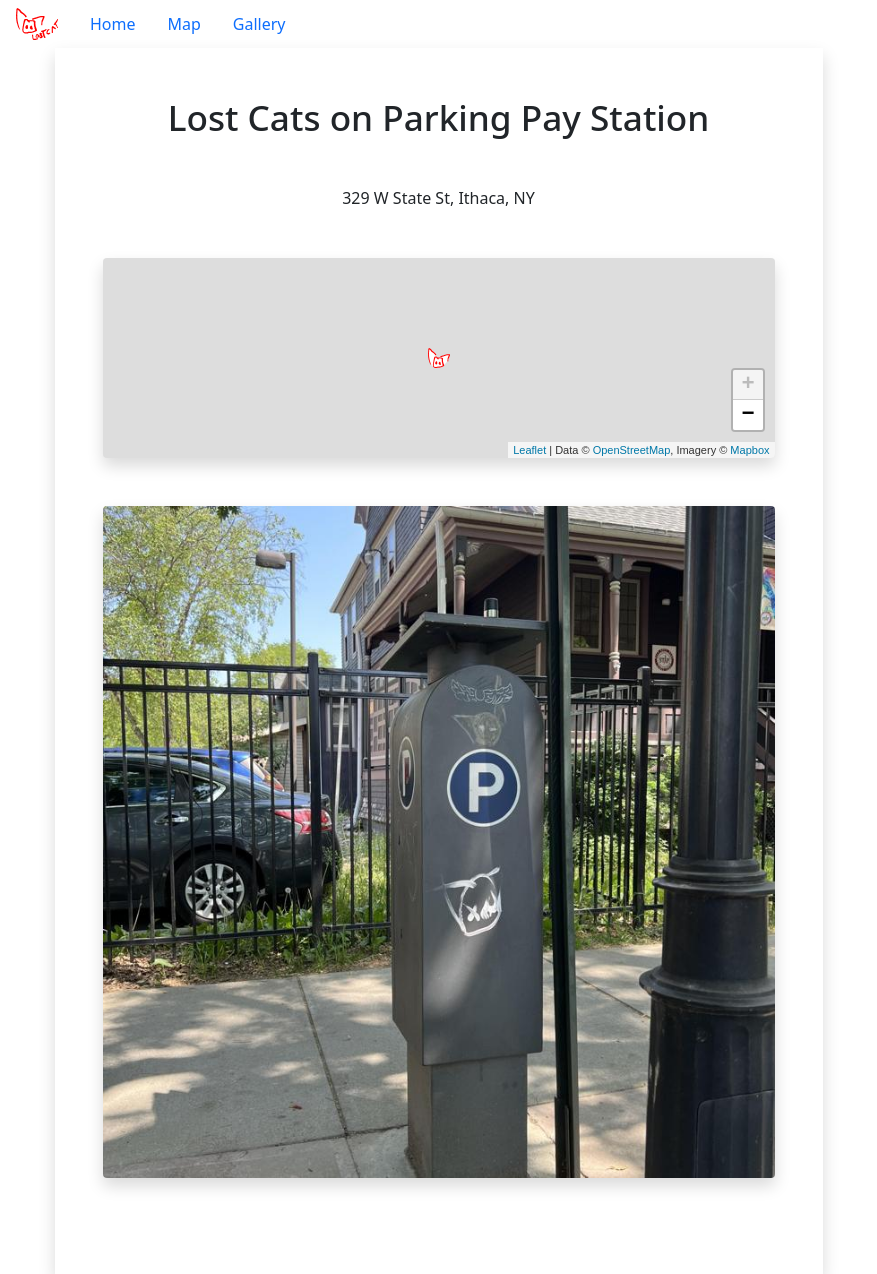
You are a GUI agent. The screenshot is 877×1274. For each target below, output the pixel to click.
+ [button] (747, 385)
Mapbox (749, 450)
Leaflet (529, 450)
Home (113, 24)
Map (183, 24)
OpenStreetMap (632, 450)
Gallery (259, 24)
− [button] (747, 415)
